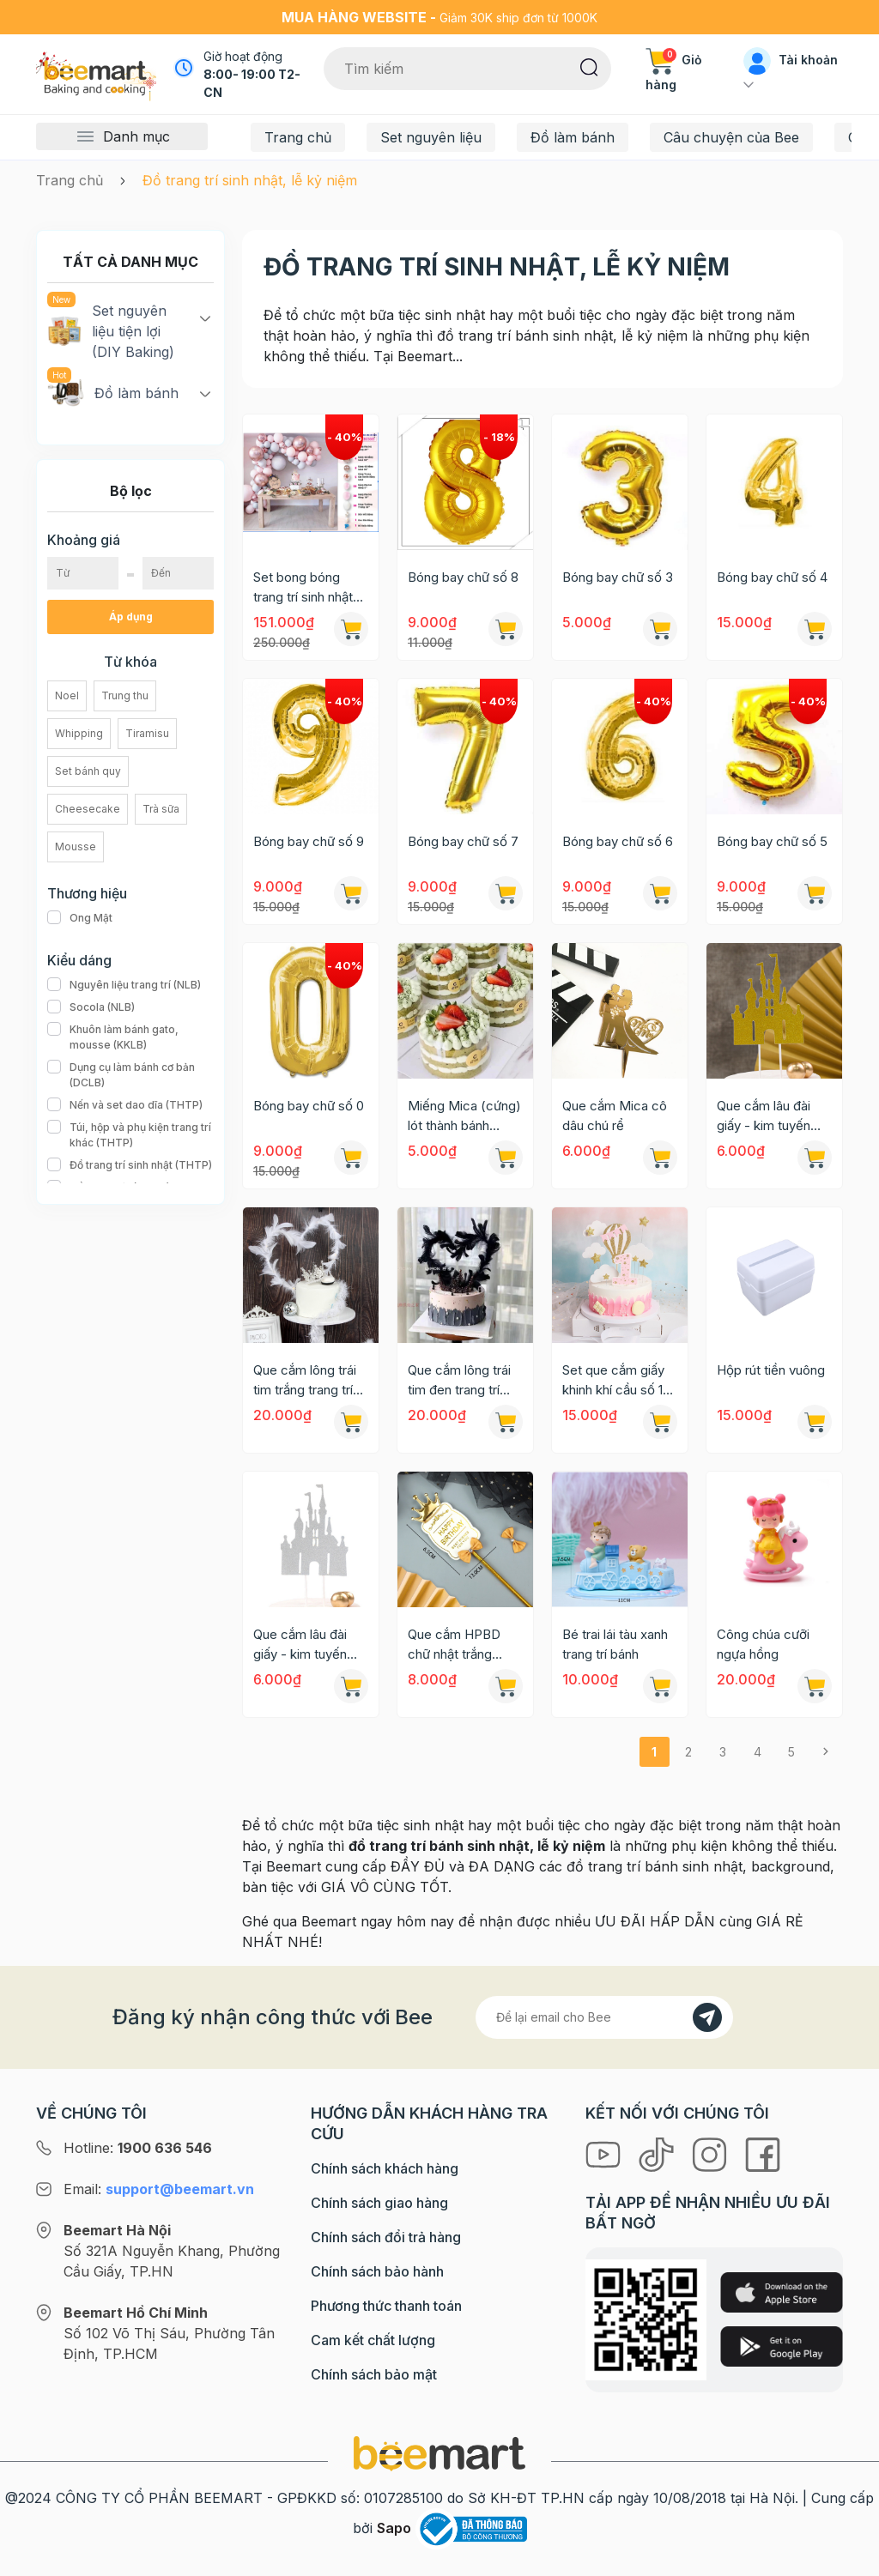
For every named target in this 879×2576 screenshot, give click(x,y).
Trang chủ (297, 137)
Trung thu (125, 695)
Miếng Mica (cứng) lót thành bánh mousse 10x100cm (464, 1116)
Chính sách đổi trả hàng (386, 2237)
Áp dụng (131, 616)
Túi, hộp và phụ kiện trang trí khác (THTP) (130, 1135)
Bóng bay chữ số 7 (463, 841)
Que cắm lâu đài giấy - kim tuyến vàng (763, 1116)
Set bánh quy (88, 771)
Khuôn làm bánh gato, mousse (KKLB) (130, 1037)
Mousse (75, 846)
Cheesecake (87, 808)
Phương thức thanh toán (386, 2305)
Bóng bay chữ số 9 (308, 841)
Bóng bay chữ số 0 (308, 1106)
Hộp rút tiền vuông (771, 1370)
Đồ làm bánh (572, 137)
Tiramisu (147, 733)
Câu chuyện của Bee (731, 137)
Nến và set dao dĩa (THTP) (125, 1105)
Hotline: (138, 2147)
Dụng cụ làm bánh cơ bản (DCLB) (130, 1075)
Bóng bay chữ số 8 (463, 577)
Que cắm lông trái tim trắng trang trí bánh (304, 1381)
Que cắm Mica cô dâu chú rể (614, 1116)
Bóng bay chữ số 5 (772, 841)
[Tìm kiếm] (589, 66)
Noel (67, 695)
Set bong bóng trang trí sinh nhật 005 (303, 588)
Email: (159, 2189)
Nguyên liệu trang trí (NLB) (124, 985)
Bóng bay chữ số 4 (772, 577)
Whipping (79, 733)
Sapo (394, 2528)
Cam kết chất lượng (373, 2340)
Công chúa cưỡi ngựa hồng (763, 1644)
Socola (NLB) (91, 1007)
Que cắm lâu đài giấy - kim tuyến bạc (300, 1645)
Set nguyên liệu (431, 137)
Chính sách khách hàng (384, 2168)
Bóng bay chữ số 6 (617, 841)
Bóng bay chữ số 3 (617, 577)
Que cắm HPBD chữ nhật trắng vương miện (454, 1645)
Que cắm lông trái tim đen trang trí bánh (459, 1381)
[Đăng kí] (707, 2017)
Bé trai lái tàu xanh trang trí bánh (615, 1644)
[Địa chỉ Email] (604, 2017)
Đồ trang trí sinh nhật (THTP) (129, 1165)
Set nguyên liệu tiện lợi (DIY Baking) (110, 330)
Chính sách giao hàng (379, 2202)
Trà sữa (160, 808)
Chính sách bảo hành (377, 2271)
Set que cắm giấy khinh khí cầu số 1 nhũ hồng (613, 1381)
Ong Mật (79, 918)
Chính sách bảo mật (374, 2374)
